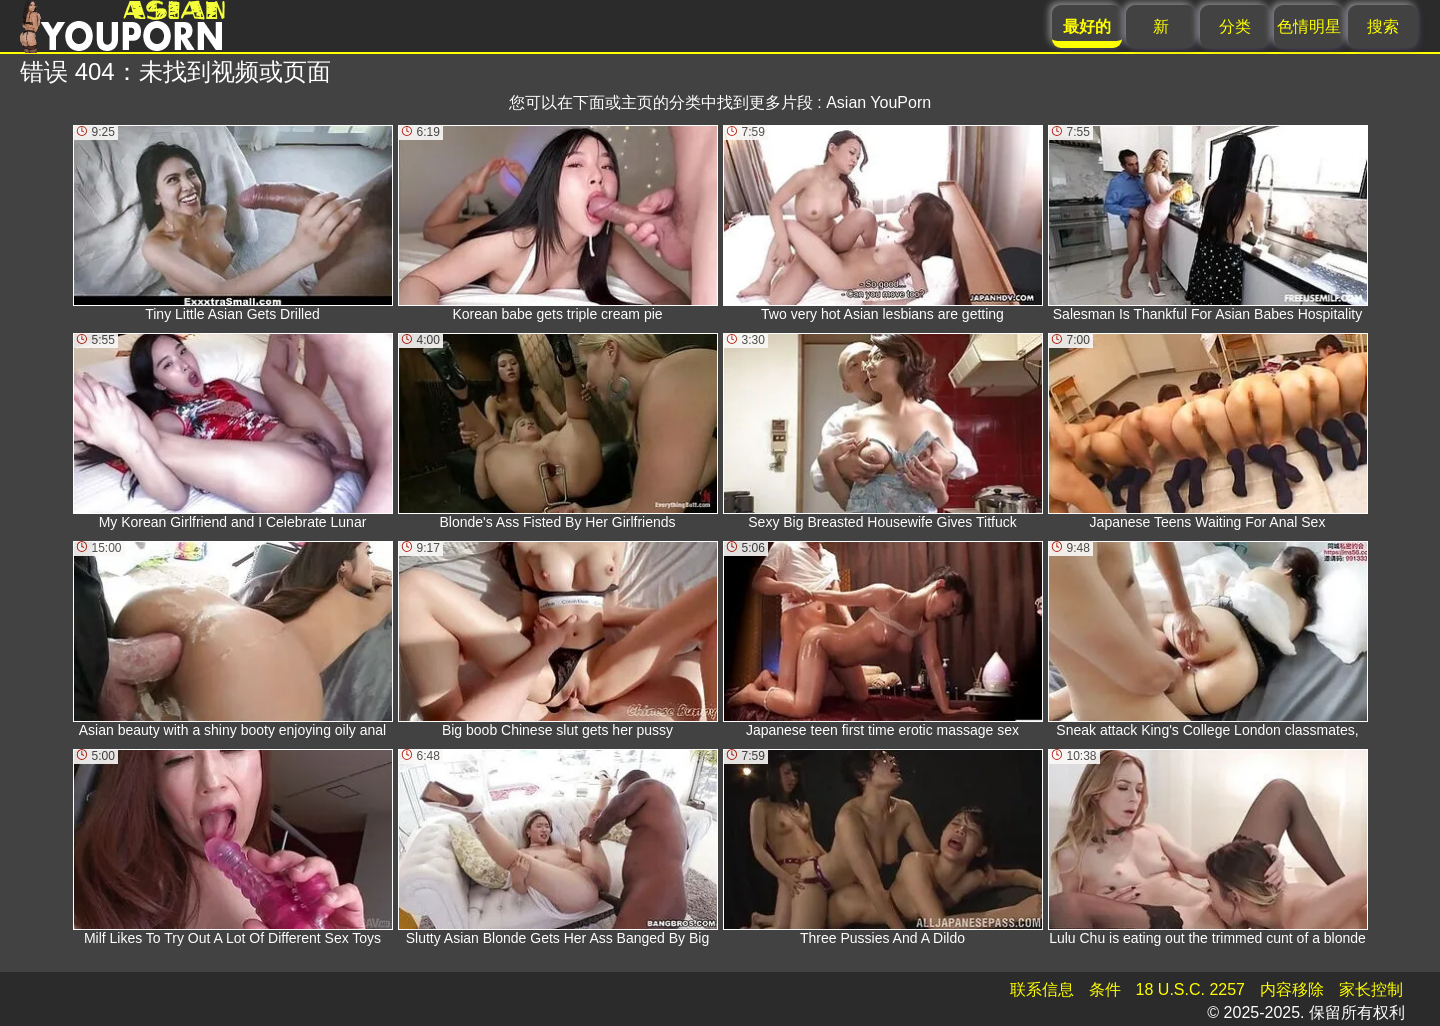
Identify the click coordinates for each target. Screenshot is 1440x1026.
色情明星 (1309, 26)
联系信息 (1042, 989)
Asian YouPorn (878, 102)
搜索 (1383, 26)
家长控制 (1371, 989)
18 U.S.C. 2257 (1190, 989)
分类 (1235, 26)
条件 (1105, 989)
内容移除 (1292, 989)
